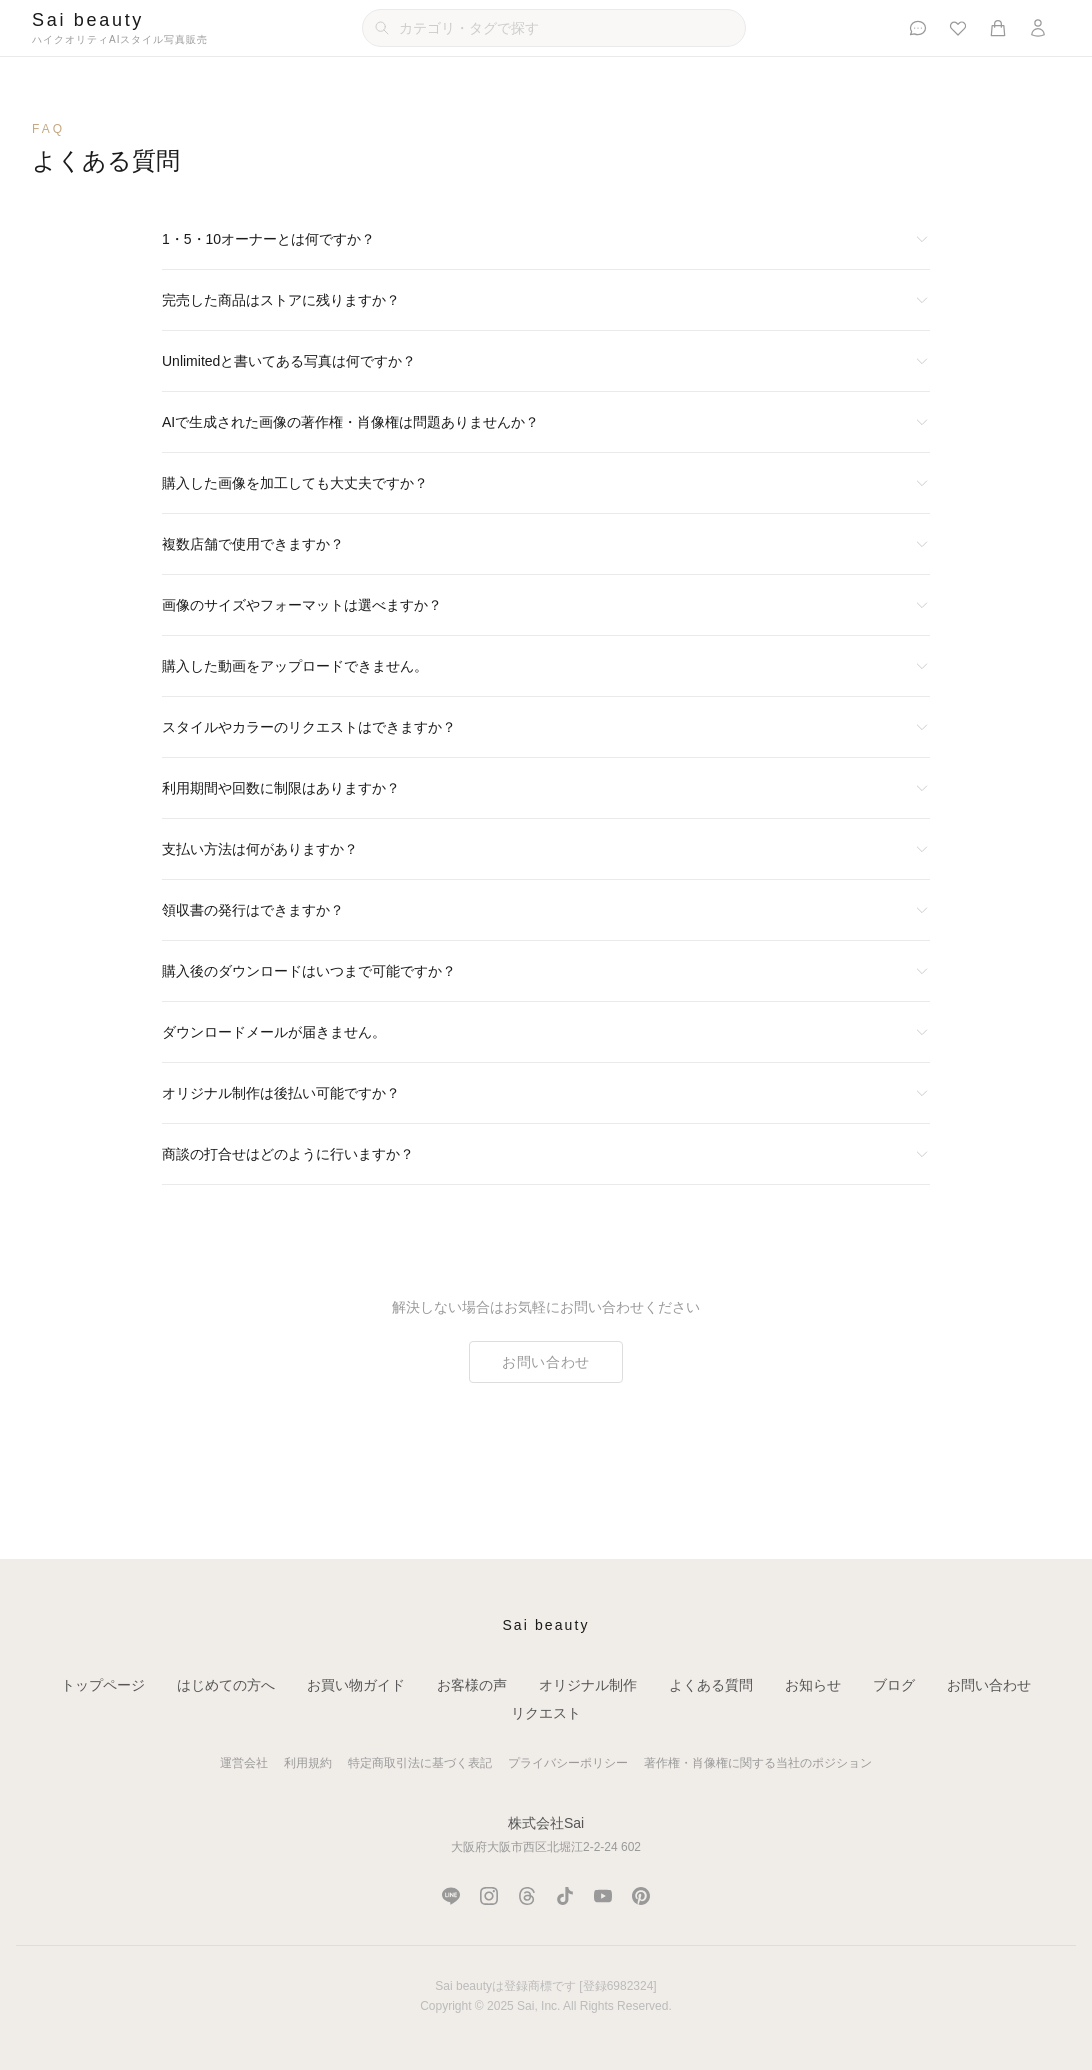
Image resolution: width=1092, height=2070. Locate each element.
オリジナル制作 (588, 1685)
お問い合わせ (546, 1362)
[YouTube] (603, 1896)
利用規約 (308, 1763)
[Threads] (527, 1896)
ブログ (894, 1685)
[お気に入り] (958, 28)
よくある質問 (711, 1685)
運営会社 (244, 1763)
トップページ (103, 1685)
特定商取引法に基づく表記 (420, 1763)
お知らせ (813, 1685)
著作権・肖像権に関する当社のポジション (758, 1763)
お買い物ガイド (356, 1685)
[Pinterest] (641, 1896)
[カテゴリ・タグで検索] (554, 28)
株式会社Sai (546, 1823)
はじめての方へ (226, 1685)
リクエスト (546, 1713)
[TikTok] (565, 1896)
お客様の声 (472, 1685)
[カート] (998, 28)
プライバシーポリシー (568, 1763)
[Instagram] (489, 1896)
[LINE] (451, 1896)
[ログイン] (1038, 28)
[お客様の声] (918, 28)
